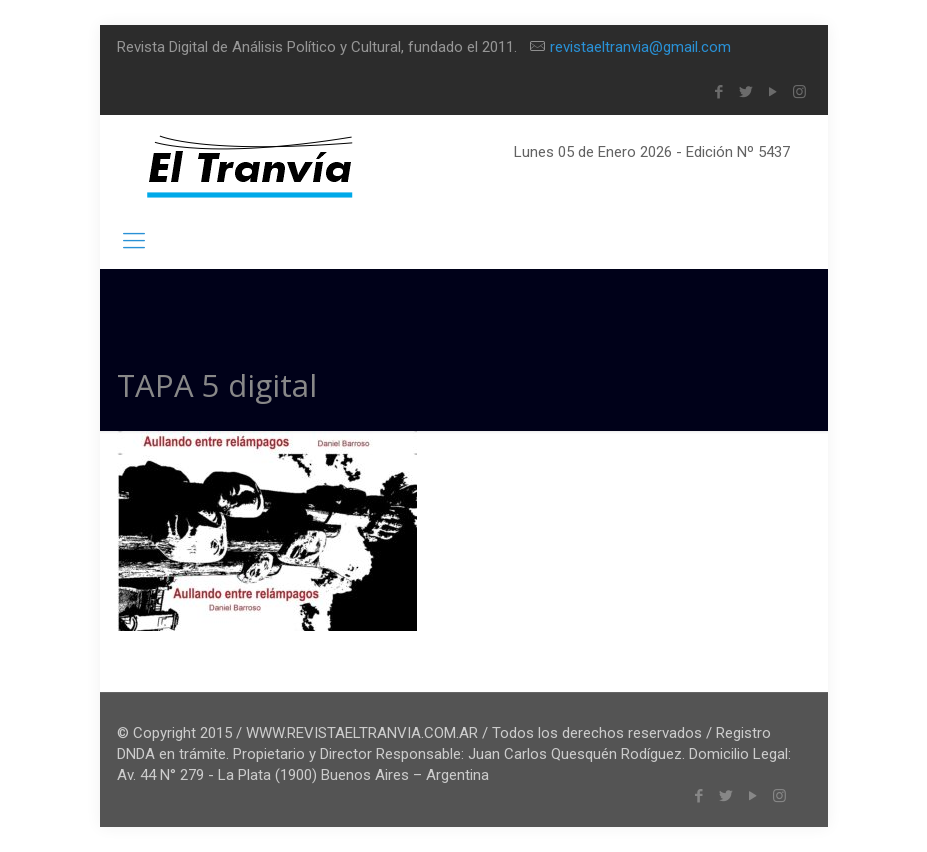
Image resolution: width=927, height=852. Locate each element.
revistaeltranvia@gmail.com (640, 47)
